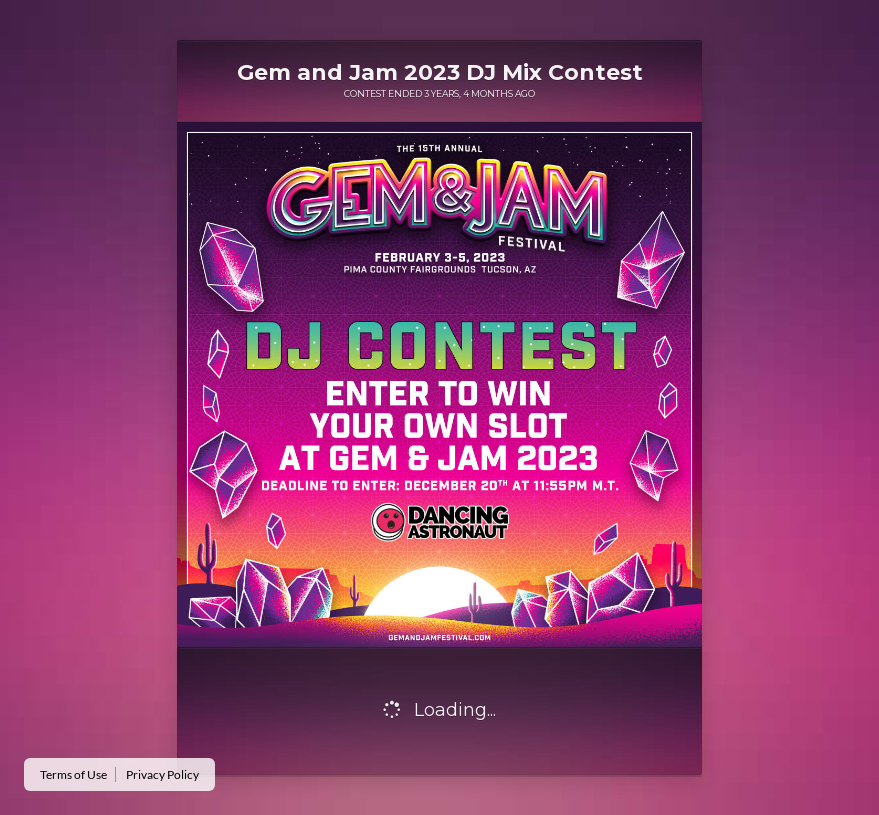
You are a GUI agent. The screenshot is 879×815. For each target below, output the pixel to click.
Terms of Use (73, 774)
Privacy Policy (162, 774)
